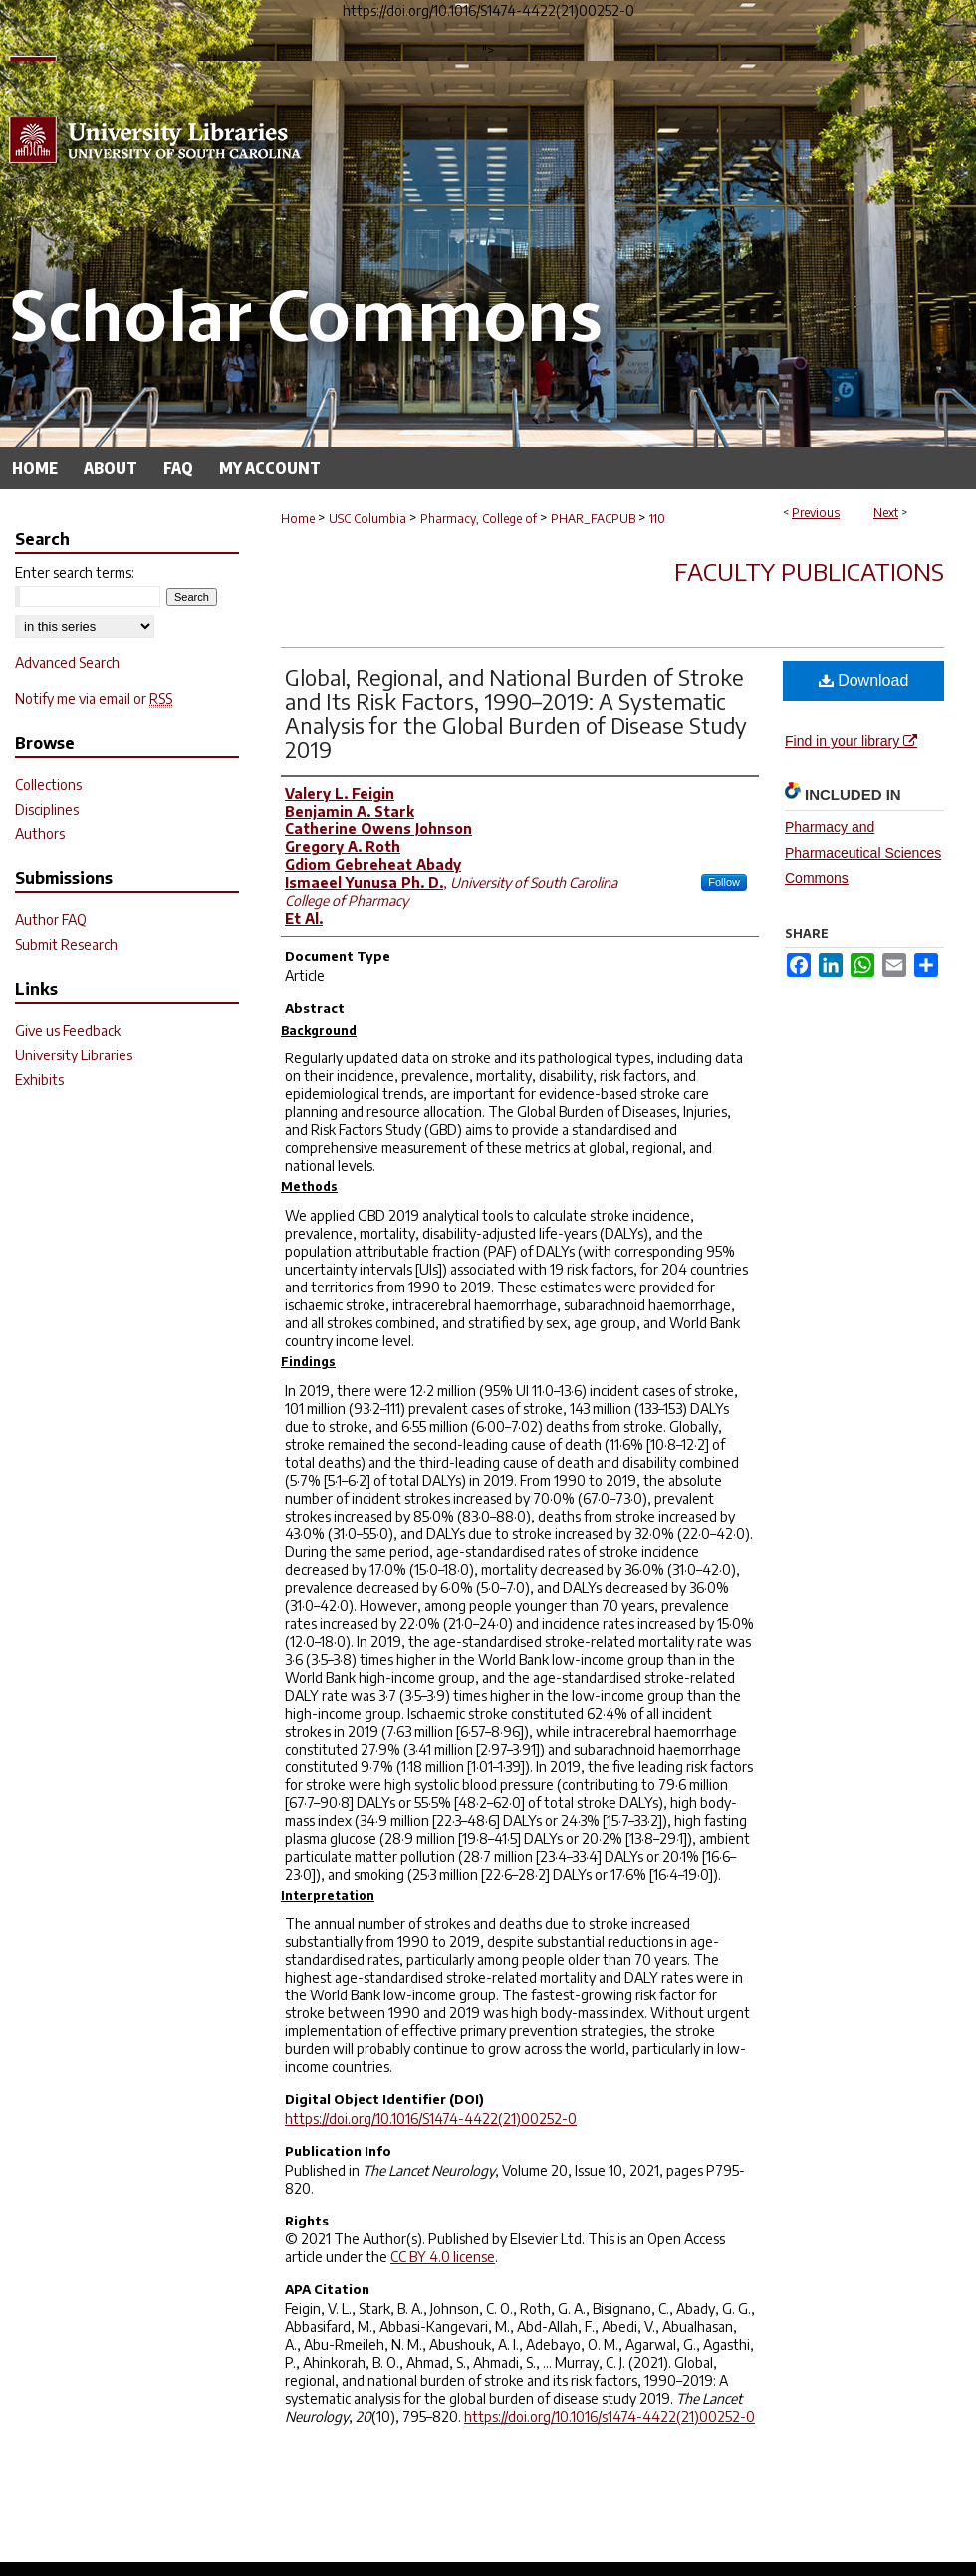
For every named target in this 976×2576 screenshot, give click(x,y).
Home (298, 518)
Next (885, 512)
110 (657, 518)
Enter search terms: (74, 572)
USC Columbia (367, 518)
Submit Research (66, 944)
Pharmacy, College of (478, 518)
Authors (40, 833)
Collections (48, 784)
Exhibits (39, 1079)
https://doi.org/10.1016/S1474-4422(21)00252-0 (431, 2118)
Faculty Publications (809, 570)
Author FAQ (51, 919)
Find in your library (851, 741)
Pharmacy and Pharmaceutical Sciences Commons (863, 852)
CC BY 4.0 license (442, 2256)
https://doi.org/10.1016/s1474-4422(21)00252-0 (609, 2416)
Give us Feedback (68, 1030)
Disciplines (47, 809)
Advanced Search (67, 662)
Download (864, 680)
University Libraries (73, 1055)
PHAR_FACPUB (593, 518)
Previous (816, 512)
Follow (724, 882)
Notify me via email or (93, 698)
